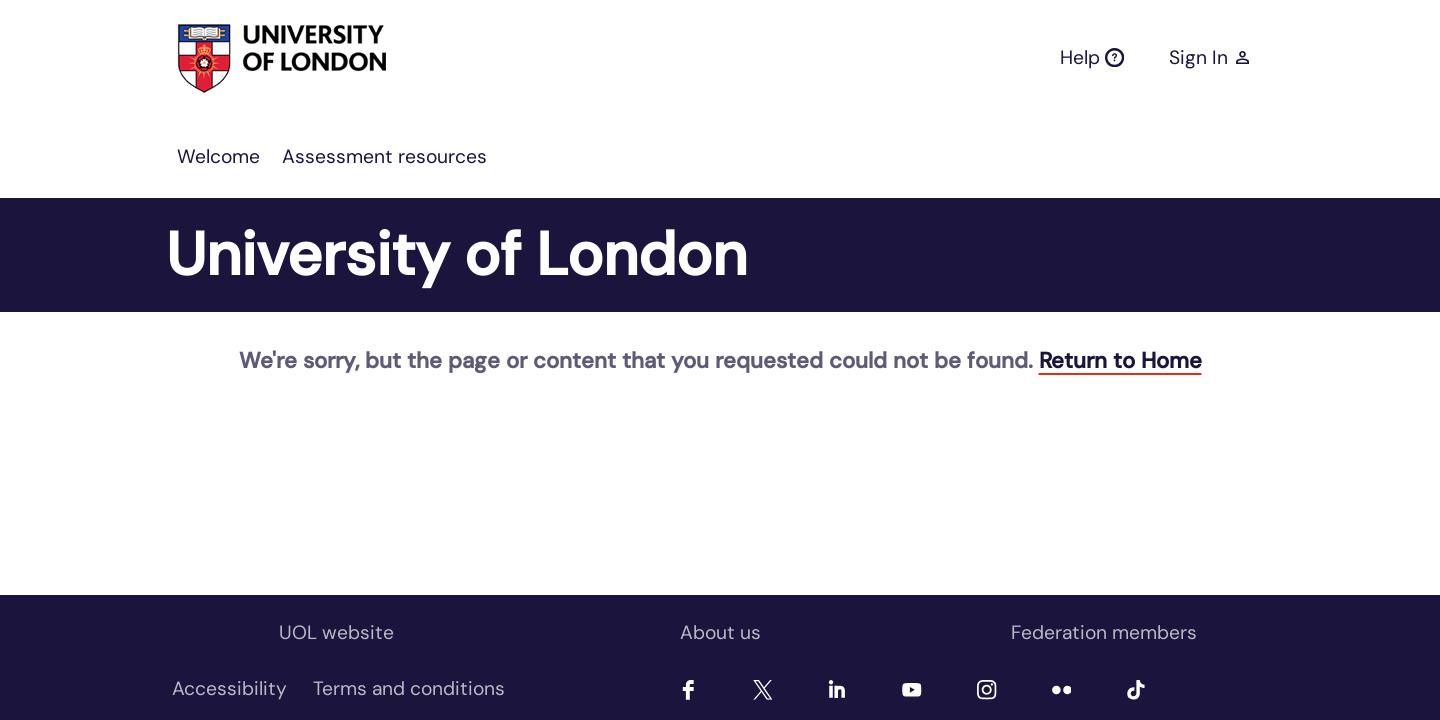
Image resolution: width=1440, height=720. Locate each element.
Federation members (1104, 632)
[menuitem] (218, 157)
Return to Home (1120, 360)
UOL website (336, 632)
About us (720, 632)
